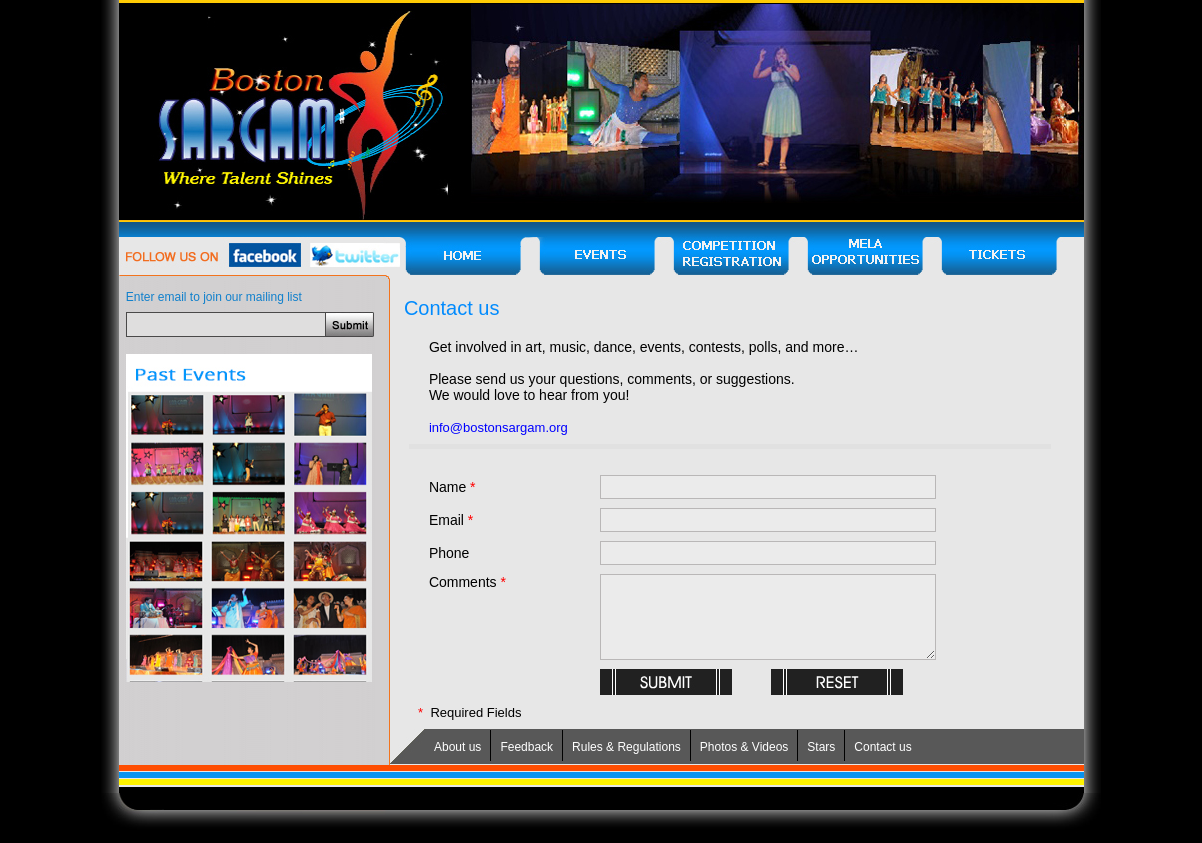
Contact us (882, 747)
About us (457, 747)
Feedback (526, 747)
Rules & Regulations (626, 747)
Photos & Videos (744, 747)
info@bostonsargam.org (498, 427)
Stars (821, 747)
